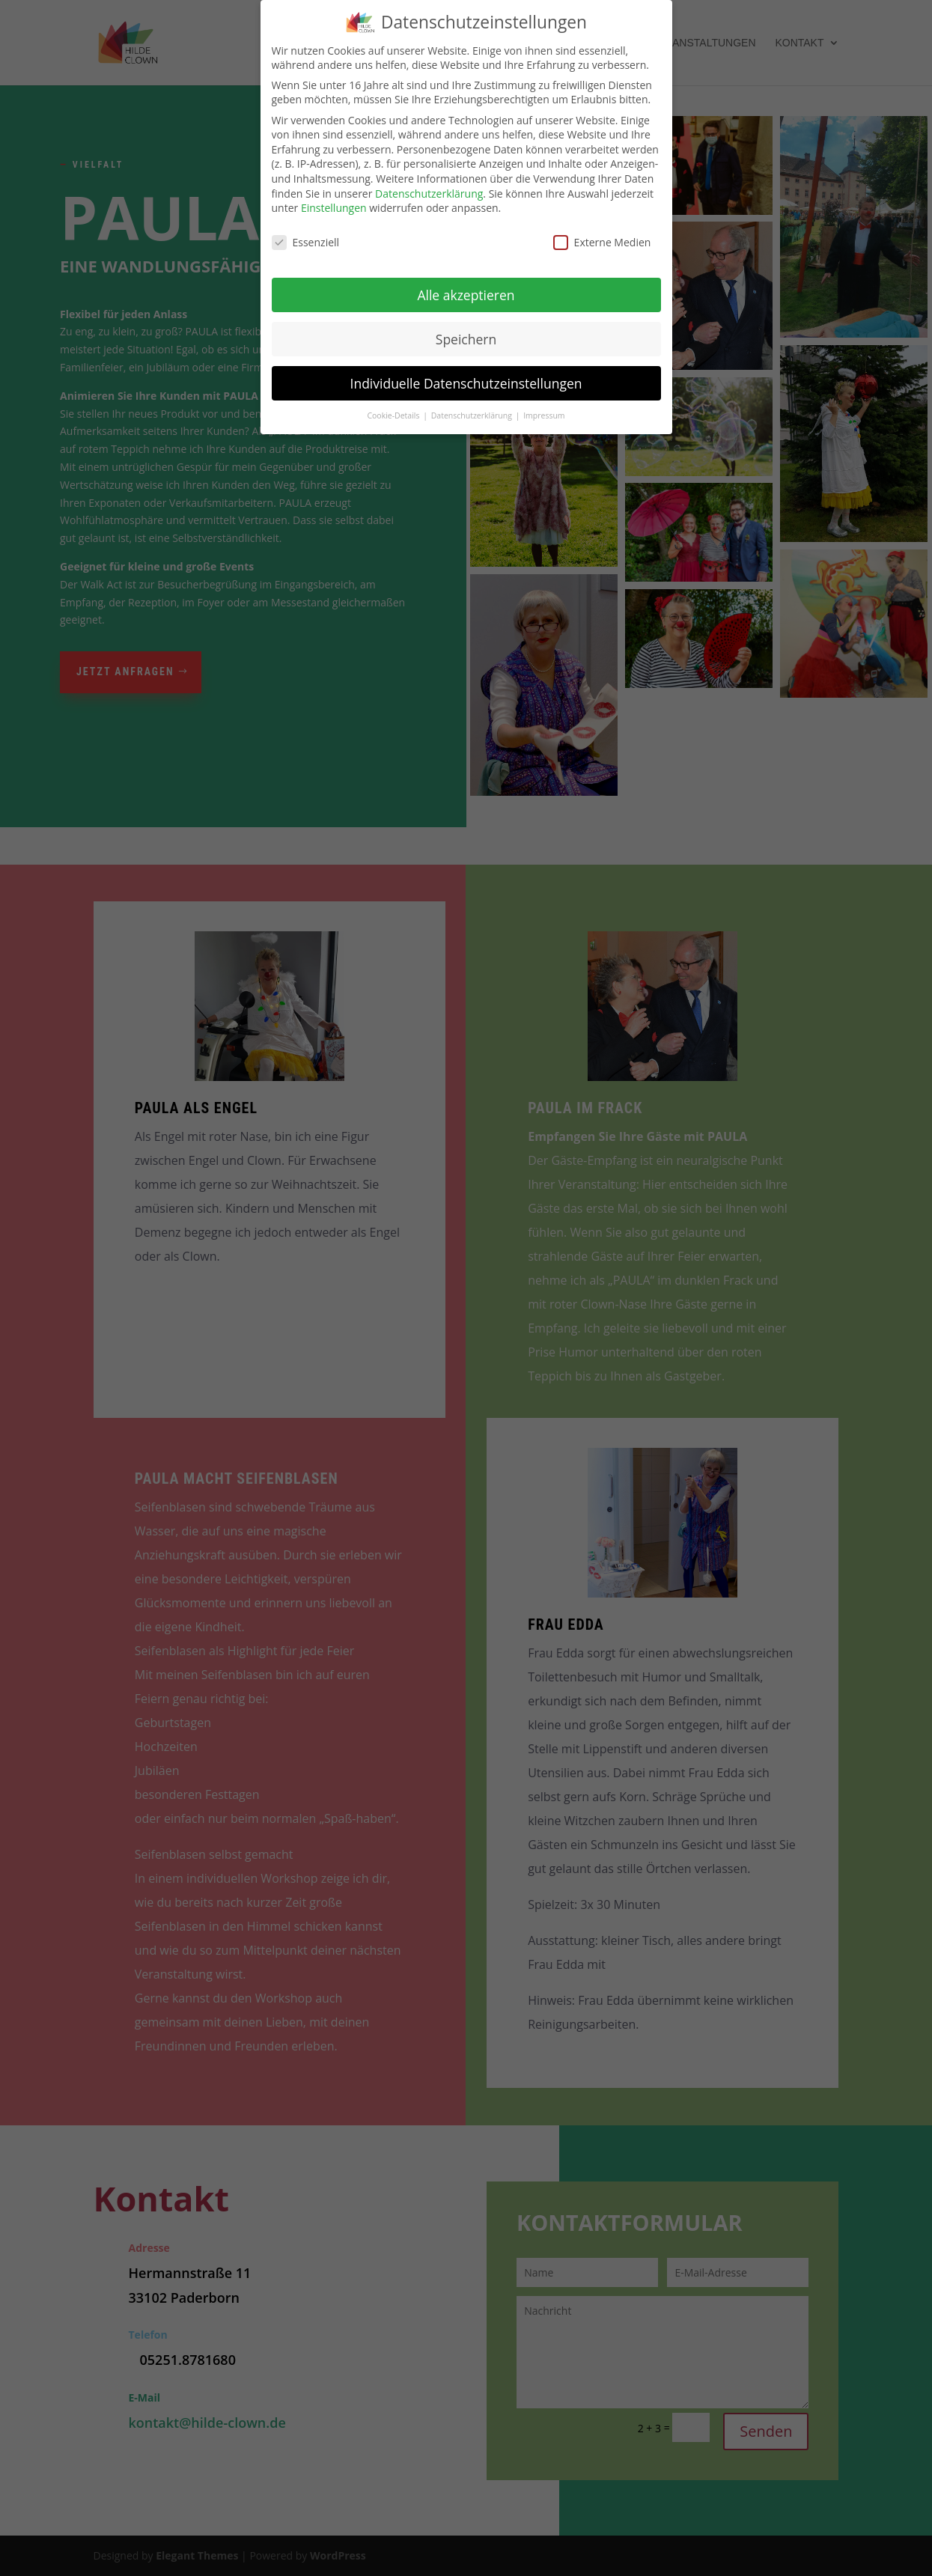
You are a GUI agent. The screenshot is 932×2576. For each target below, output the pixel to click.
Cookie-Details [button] (394, 415)
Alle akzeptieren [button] (465, 295)
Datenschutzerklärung (429, 193)
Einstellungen (334, 208)
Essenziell (306, 242)
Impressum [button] (543, 415)
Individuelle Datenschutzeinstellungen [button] (466, 383)
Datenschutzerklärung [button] (472, 415)
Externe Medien (602, 242)
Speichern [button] (466, 339)
